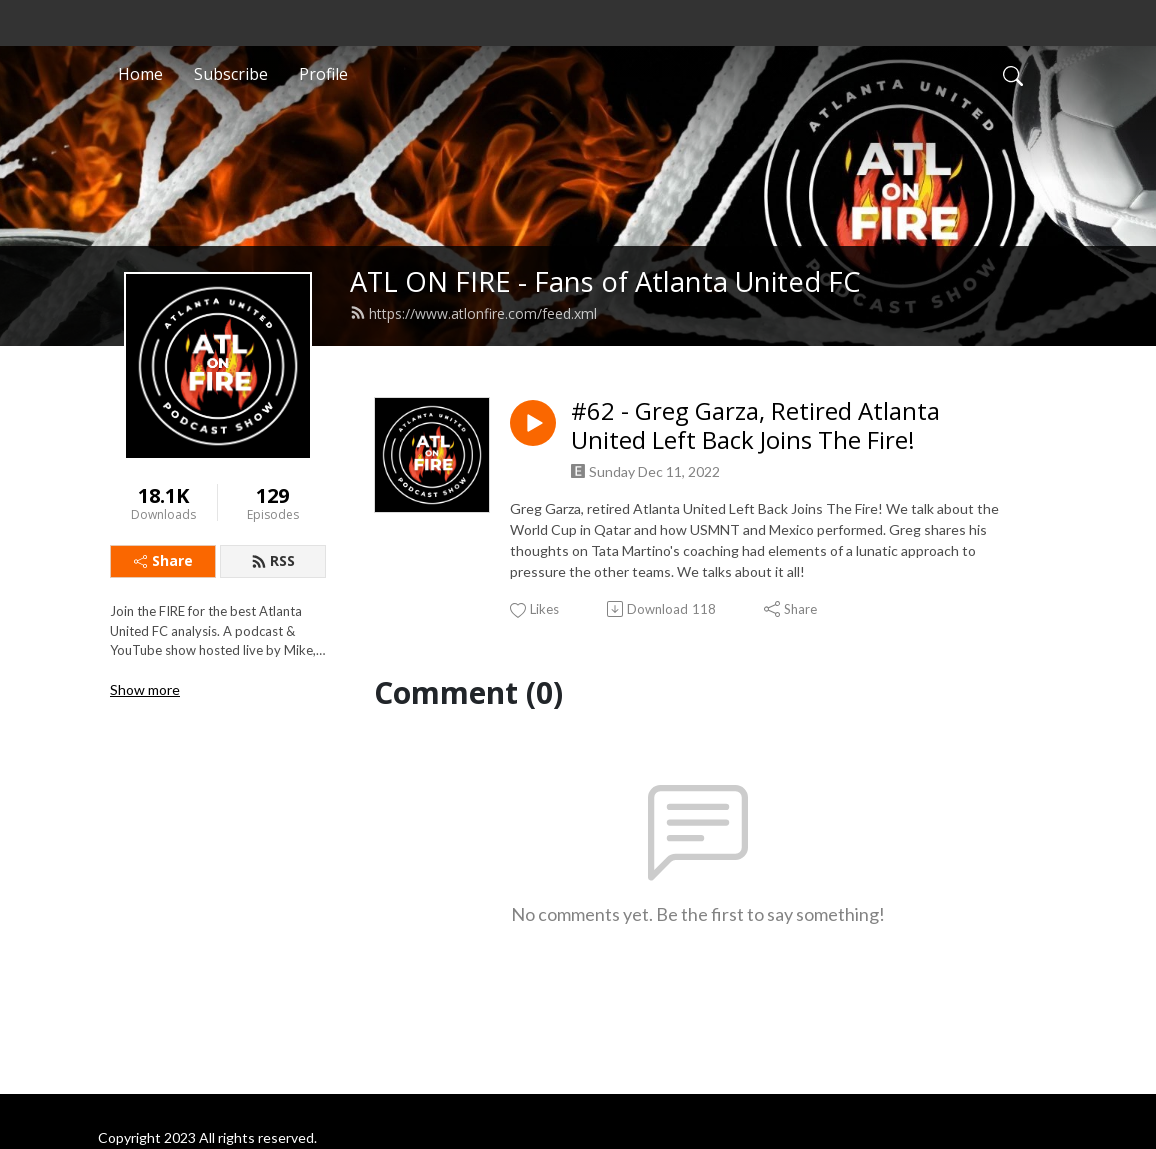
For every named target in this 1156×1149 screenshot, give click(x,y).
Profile (323, 74)
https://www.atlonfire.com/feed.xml (473, 313)
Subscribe (231, 74)
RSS (273, 560)
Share (163, 560)
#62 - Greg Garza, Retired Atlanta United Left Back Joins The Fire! (755, 426)
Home (140, 74)
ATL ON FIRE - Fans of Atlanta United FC (605, 281)
